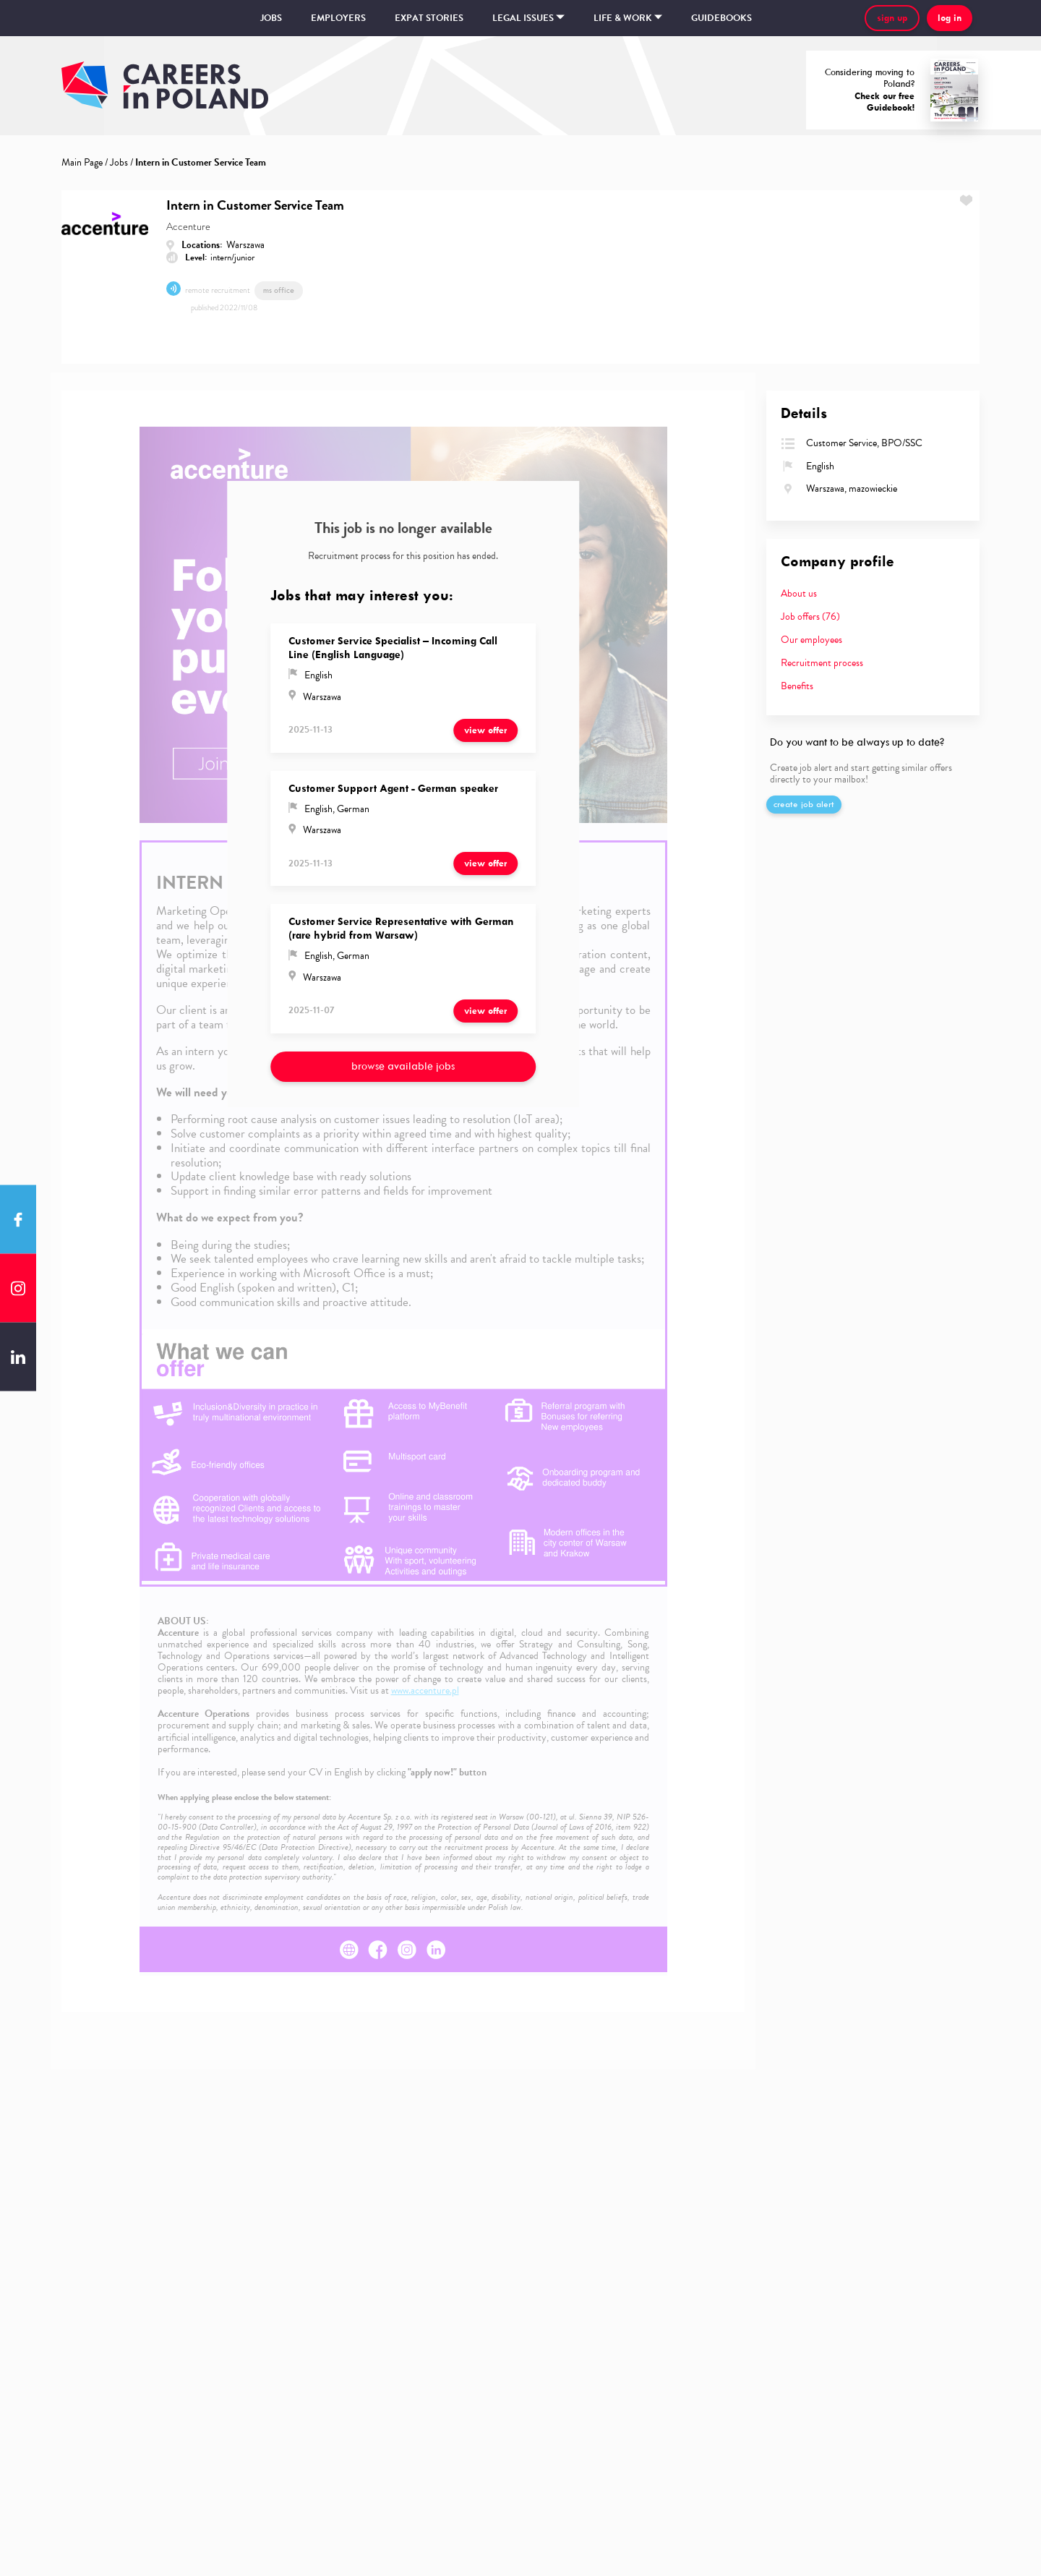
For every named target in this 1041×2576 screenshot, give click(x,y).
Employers (338, 18)
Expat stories (429, 18)
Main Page (82, 162)
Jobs (271, 18)
